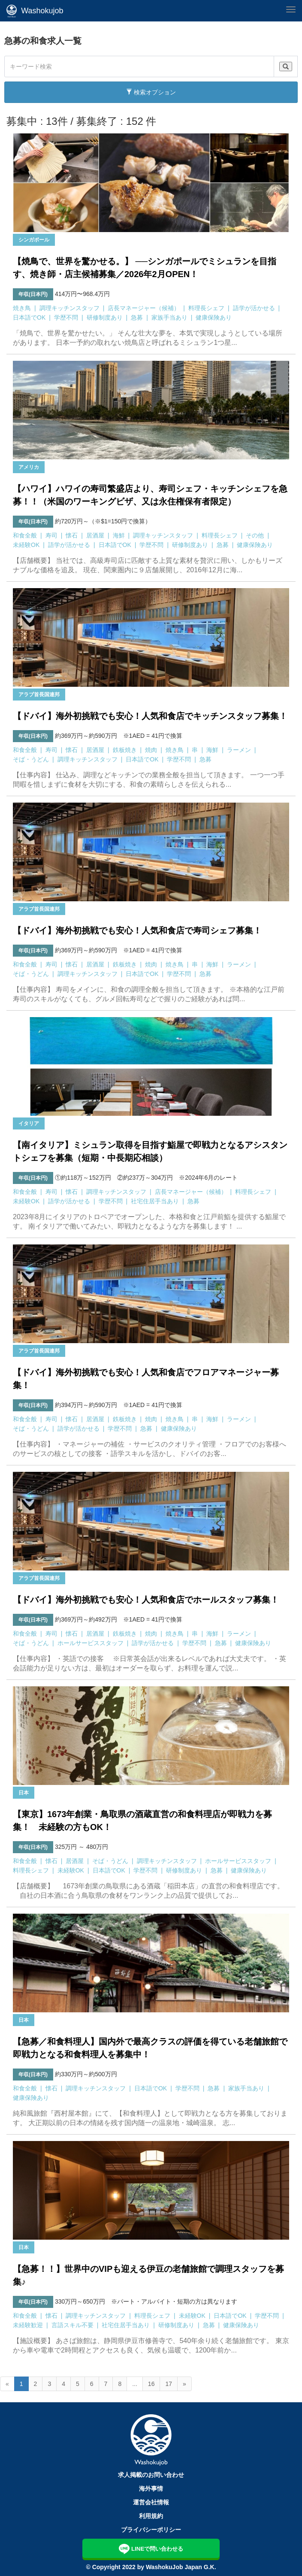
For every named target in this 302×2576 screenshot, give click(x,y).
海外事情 (151, 2488)
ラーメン (239, 749)
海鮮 (119, 535)
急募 (137, 317)
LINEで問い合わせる (151, 2548)
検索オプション (151, 92)
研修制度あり (105, 317)
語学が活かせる (254, 308)
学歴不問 (66, 317)
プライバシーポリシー (151, 2529)
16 (151, 2383)
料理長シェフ (206, 308)
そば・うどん (31, 759)
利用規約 (151, 2516)
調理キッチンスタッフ (69, 308)
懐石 (72, 535)
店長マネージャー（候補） (144, 308)
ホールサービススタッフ (90, 1643)
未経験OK (26, 544)
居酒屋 (95, 535)
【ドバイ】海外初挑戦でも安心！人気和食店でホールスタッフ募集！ (146, 1599)
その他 (255, 535)
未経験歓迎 (28, 2325)
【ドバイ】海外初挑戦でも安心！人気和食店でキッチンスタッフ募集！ (150, 716)
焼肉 (151, 749)
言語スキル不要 (72, 2325)
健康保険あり (214, 317)
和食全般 (25, 535)
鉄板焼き (125, 749)
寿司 (51, 535)
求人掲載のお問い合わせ (151, 2474)
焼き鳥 (22, 308)
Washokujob (34, 11)
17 (168, 2383)
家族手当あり (169, 317)
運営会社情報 (151, 2502)
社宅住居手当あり (155, 1201)
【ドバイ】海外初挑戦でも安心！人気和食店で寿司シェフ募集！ (137, 930)
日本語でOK (29, 317)
